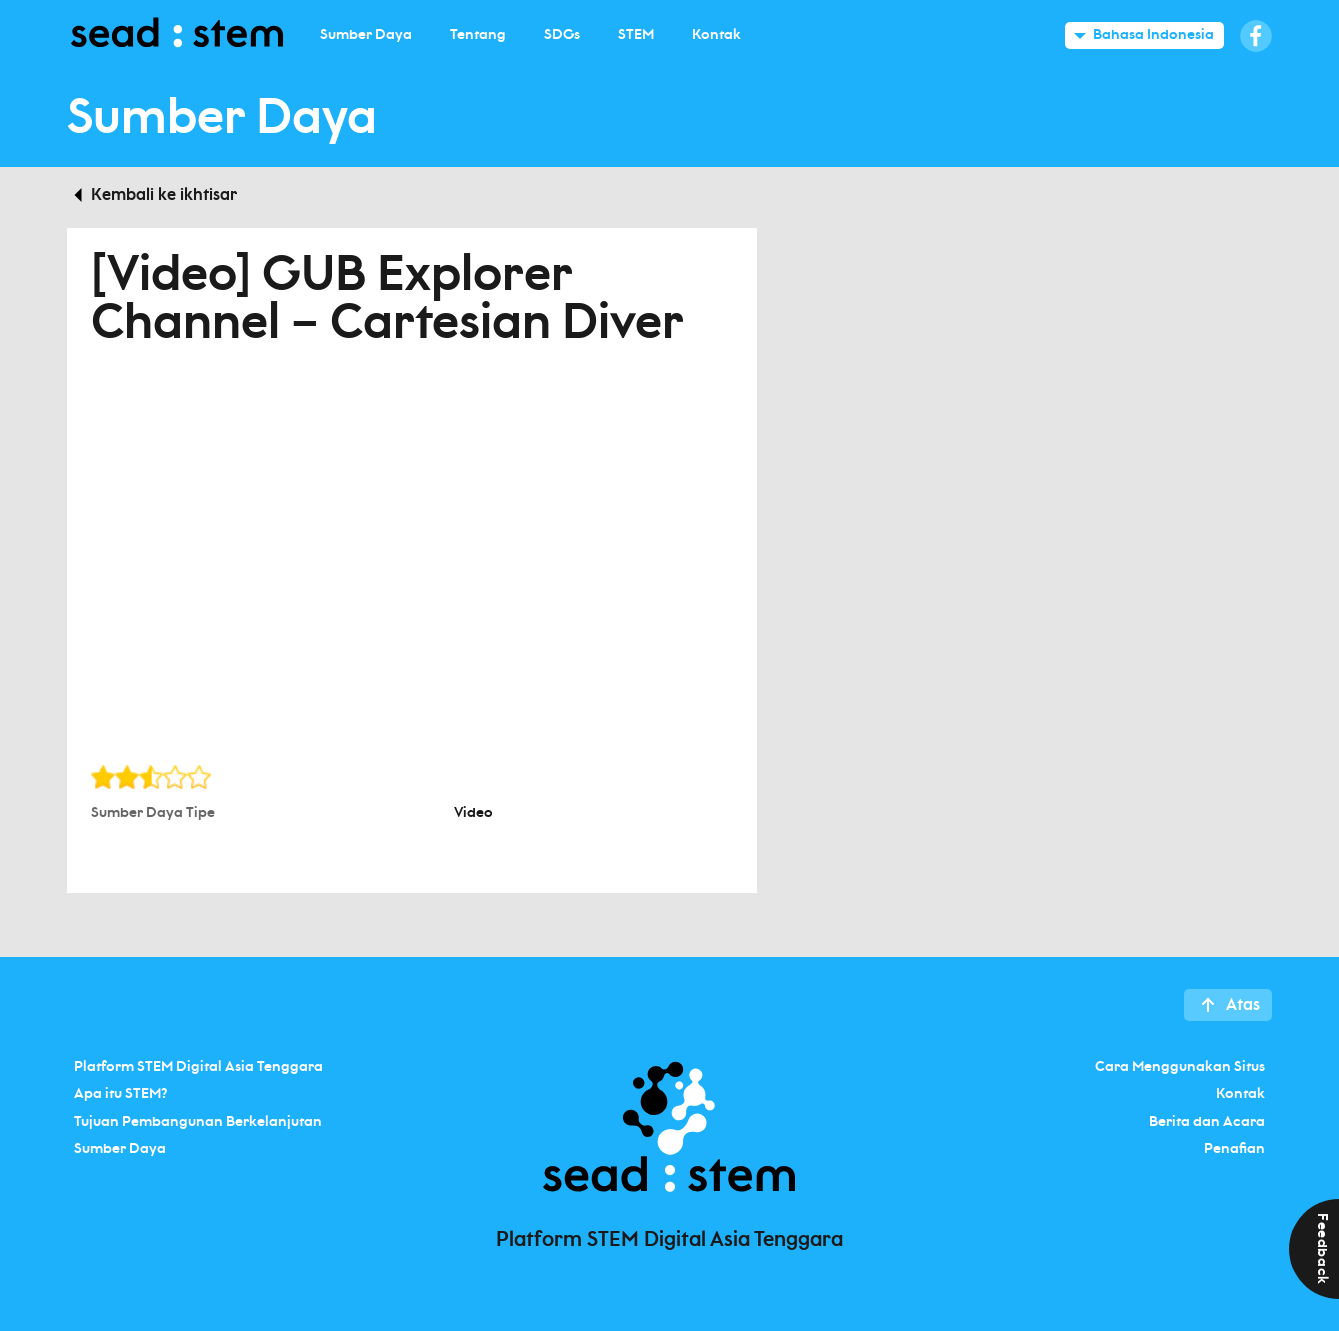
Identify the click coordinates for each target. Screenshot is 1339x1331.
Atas (1243, 1005)
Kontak (1240, 1094)
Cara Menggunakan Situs (1180, 1066)
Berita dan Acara (1207, 1121)
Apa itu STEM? (120, 1094)
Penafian (1234, 1149)
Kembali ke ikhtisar (164, 195)
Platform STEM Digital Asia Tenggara (198, 1066)
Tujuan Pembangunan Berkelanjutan (198, 1121)
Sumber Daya (120, 1149)
